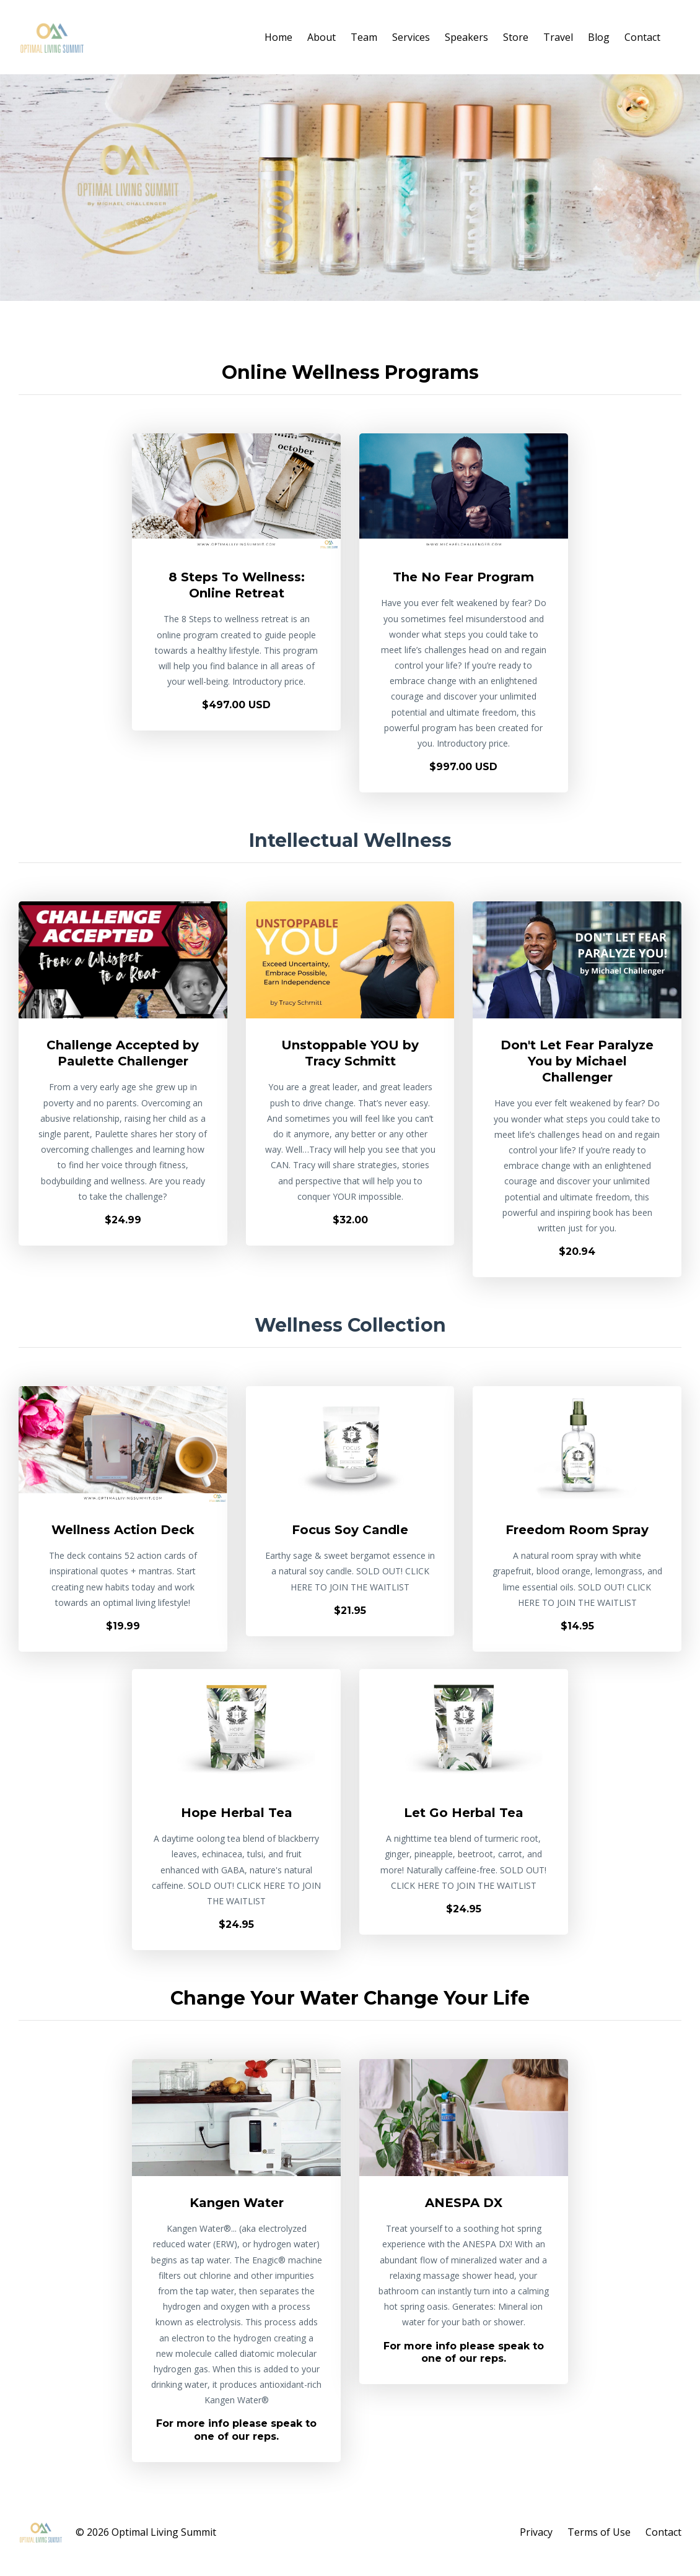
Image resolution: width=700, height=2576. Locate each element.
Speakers (466, 37)
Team (364, 37)
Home (278, 37)
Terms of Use (599, 2532)
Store (515, 37)
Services (411, 37)
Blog (599, 37)
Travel (558, 37)
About (321, 37)
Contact (642, 37)
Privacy (536, 2532)
